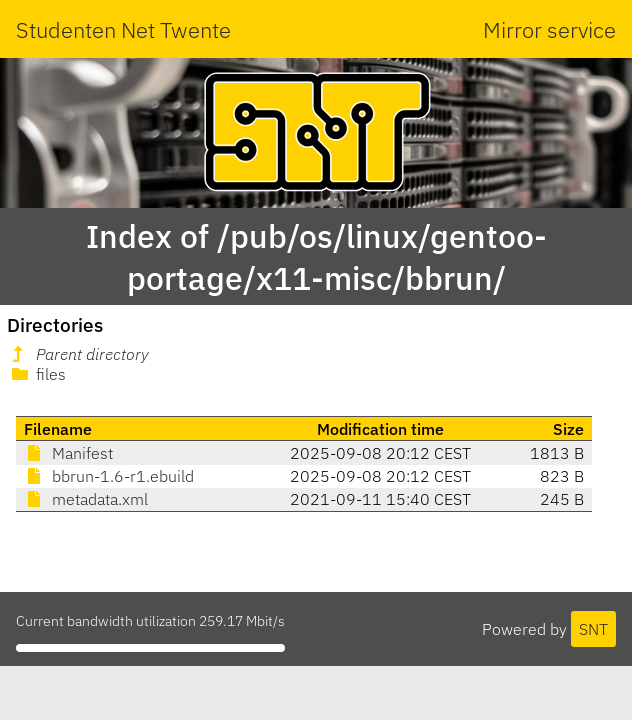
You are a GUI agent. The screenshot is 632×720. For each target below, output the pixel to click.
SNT (593, 629)
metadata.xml (86, 499)
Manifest (68, 453)
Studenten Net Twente (123, 29)
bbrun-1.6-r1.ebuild (109, 476)
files (37, 374)
